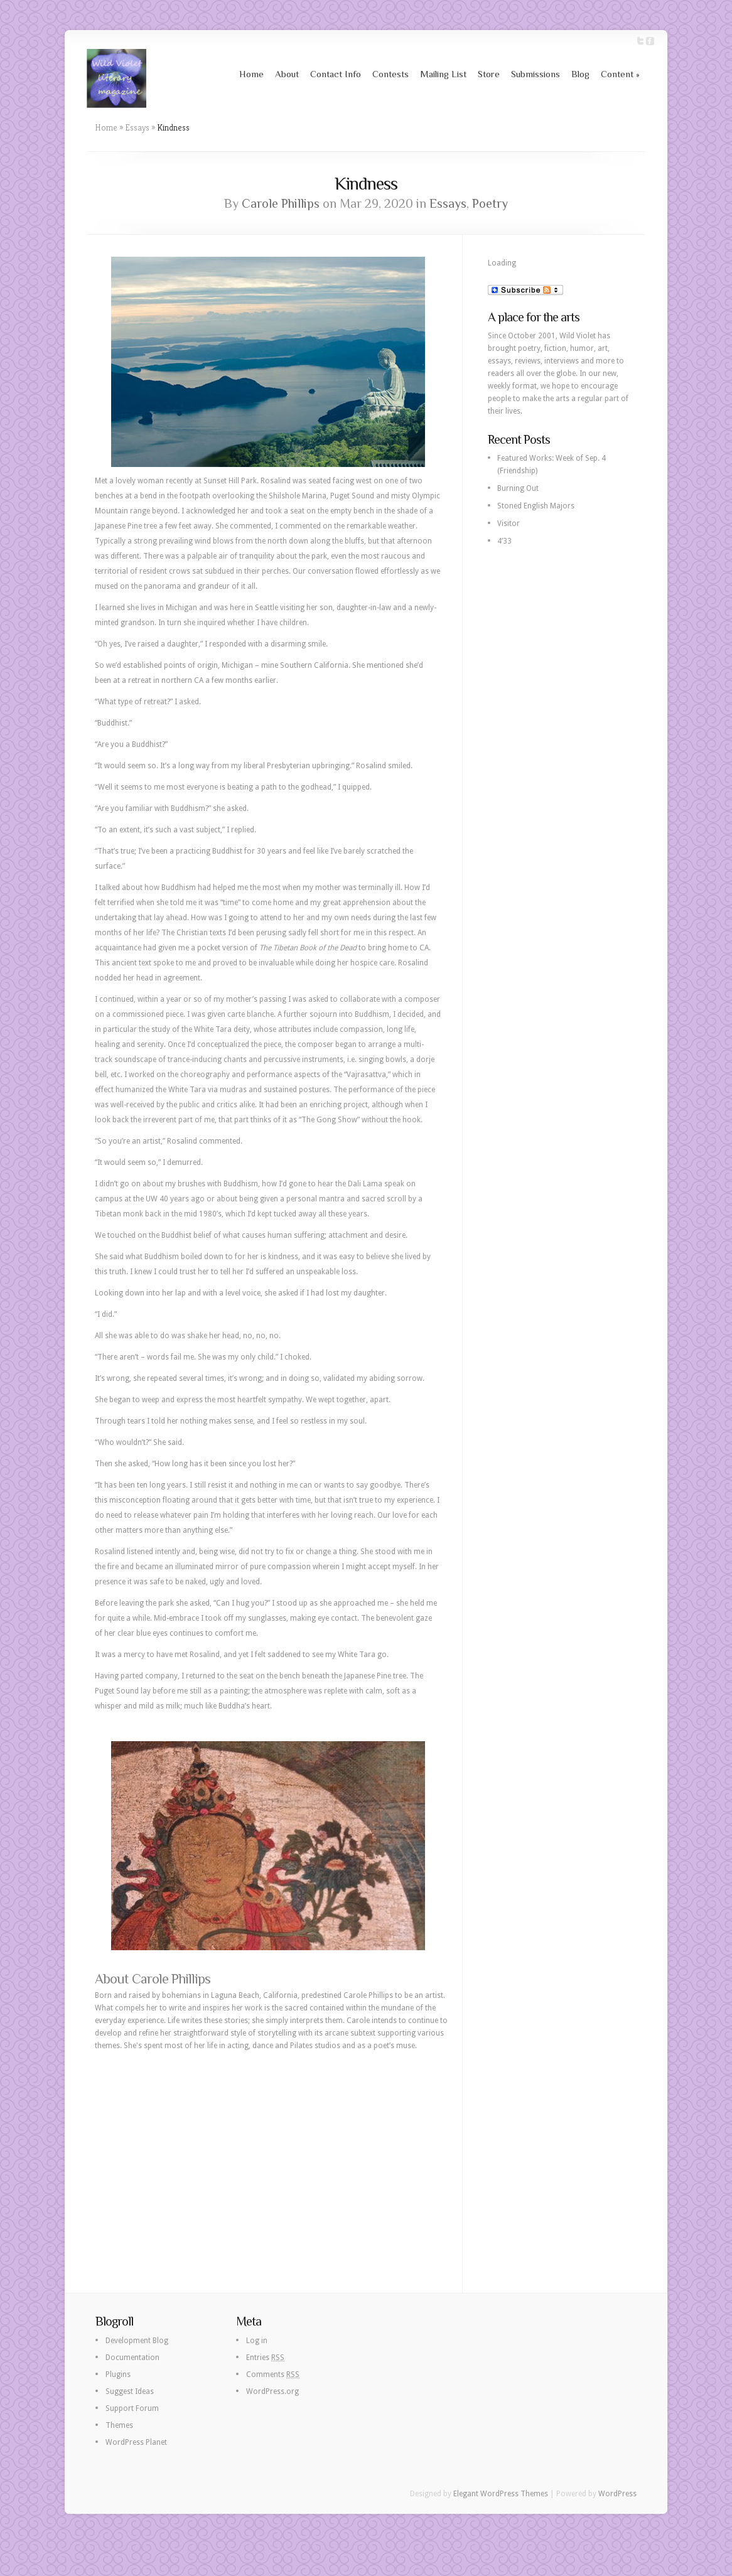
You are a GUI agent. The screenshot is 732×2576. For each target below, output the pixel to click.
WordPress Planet (136, 2442)
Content (620, 73)
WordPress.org (272, 2391)
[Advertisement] (279, 2152)
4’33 (504, 541)
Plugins (118, 2374)
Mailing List (443, 73)
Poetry (490, 203)
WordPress (617, 2493)
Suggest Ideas (129, 2391)
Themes (119, 2425)
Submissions (535, 73)
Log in (256, 2340)
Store (489, 73)
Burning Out (518, 488)
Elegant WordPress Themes (500, 2493)
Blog (580, 73)
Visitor (508, 523)
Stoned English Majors (535, 506)
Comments (272, 2374)
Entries (265, 2357)
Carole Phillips (281, 203)
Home (251, 73)
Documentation (132, 2357)
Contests (390, 73)
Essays (137, 127)
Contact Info (335, 73)
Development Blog (136, 2340)
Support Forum (132, 2408)
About (287, 73)
